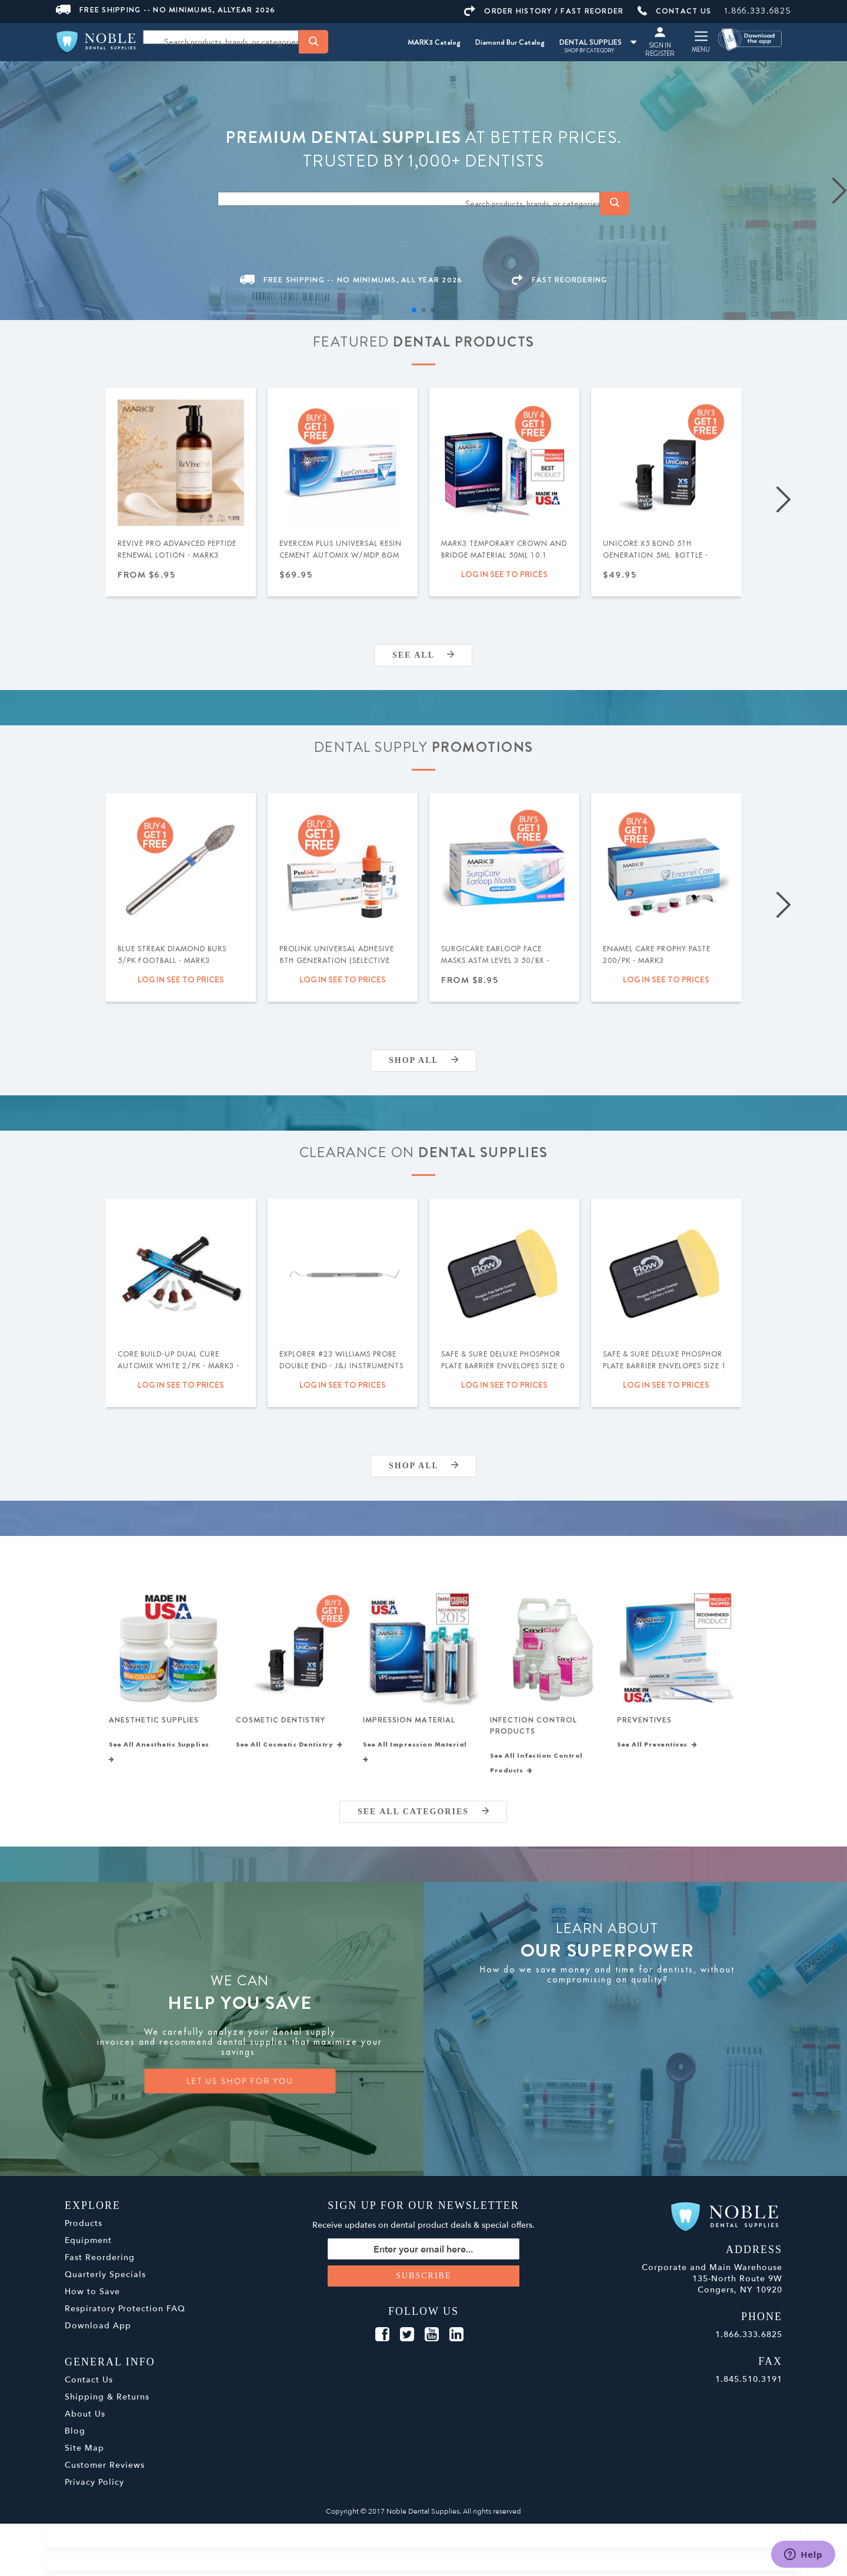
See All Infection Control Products (536, 1768)
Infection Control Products (533, 1728)
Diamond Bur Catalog (510, 42)
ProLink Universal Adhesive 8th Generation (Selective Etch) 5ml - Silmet (336, 960)
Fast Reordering (100, 2262)
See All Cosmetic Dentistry (289, 1750)
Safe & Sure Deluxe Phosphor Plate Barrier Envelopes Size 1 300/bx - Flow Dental (664, 1366)
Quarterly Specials (105, 2279)
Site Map (84, 2453)
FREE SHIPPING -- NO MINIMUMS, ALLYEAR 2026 (166, 9)
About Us (85, 2419)
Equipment (88, 2245)
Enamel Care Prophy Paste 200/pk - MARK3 (657, 954)
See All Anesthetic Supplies (161, 1757)
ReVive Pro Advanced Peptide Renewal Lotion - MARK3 (177, 549)
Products (83, 2228)
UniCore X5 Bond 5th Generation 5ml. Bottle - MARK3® (655, 555)
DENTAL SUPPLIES (597, 42)
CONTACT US (675, 10)
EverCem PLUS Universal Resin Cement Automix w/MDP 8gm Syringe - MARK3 (340, 555)
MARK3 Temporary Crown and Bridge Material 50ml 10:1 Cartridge (504, 555)
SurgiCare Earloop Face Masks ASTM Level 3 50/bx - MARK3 (495, 960)
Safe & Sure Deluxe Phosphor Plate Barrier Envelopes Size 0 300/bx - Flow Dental (503, 1366)
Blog (75, 2436)
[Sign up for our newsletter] (424, 2254)
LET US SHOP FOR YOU (239, 2086)
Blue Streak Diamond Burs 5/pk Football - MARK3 (172, 954)
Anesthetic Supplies (154, 1722)
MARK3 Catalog (434, 42)
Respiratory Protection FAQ (125, 2314)
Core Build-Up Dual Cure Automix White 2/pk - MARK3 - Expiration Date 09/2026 (178, 1366)
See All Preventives (657, 1750)
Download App (98, 2331)
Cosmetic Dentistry (280, 1722)
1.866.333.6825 (758, 10)
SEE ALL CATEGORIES (423, 1816)
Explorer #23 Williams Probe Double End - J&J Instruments (341, 1360)
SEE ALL (423, 655)
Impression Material (409, 1722)
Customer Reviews (105, 2470)
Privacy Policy (94, 2487)
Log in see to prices (504, 574)
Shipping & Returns (107, 2402)
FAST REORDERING (559, 279)
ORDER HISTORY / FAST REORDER (543, 10)
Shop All (423, 1060)
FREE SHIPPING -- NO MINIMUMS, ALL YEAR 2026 (351, 279)
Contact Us (89, 2385)
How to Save (92, 2296)
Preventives (644, 1722)
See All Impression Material (417, 1757)
